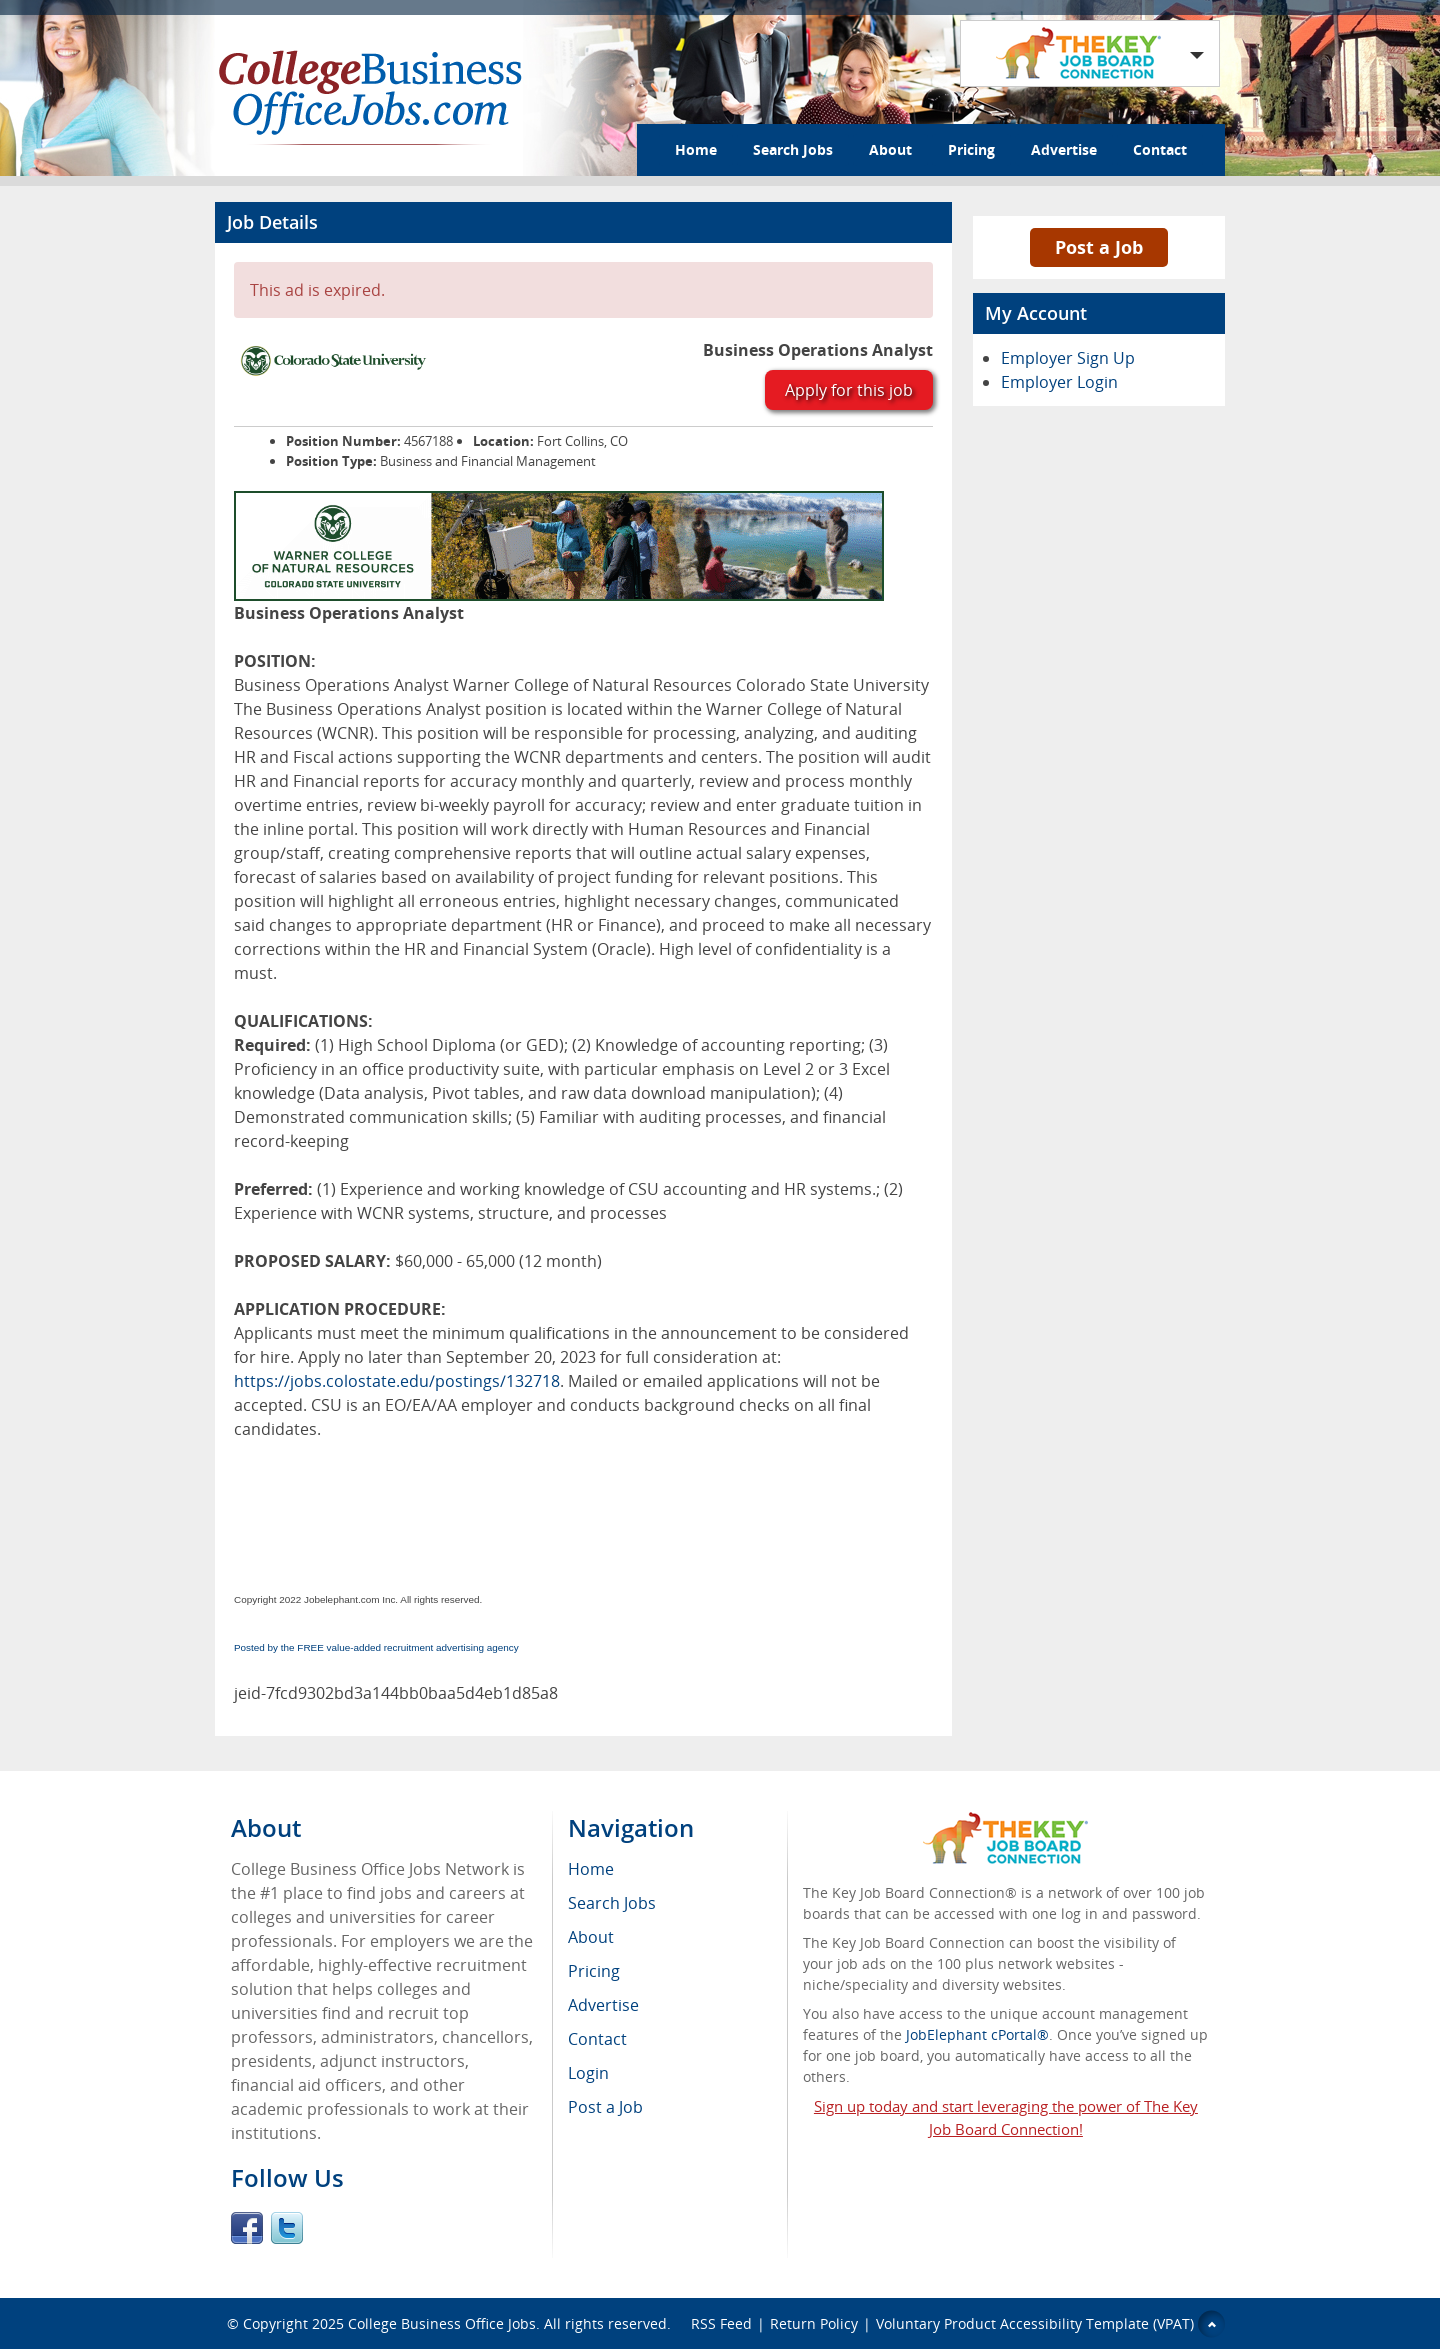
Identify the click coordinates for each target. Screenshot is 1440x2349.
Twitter (287, 2228)
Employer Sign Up (1068, 358)
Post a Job (1099, 247)
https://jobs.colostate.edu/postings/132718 (397, 1381)
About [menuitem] (591, 1937)
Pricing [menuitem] (594, 1971)
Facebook (247, 2228)
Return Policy (814, 2323)
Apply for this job (849, 390)
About (890, 149)
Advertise (1064, 149)
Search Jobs (793, 149)
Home (696, 149)
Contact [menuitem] (597, 2039)
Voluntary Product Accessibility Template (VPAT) (1035, 2323)
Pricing (971, 149)
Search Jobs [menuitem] (612, 1903)
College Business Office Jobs (442, 2323)
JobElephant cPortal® (977, 2034)
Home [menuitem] (591, 1869)
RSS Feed (721, 2323)
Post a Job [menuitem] (605, 2107)
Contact (1160, 149)
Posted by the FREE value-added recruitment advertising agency (376, 1647)
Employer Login (1059, 382)
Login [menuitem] (588, 2073)
